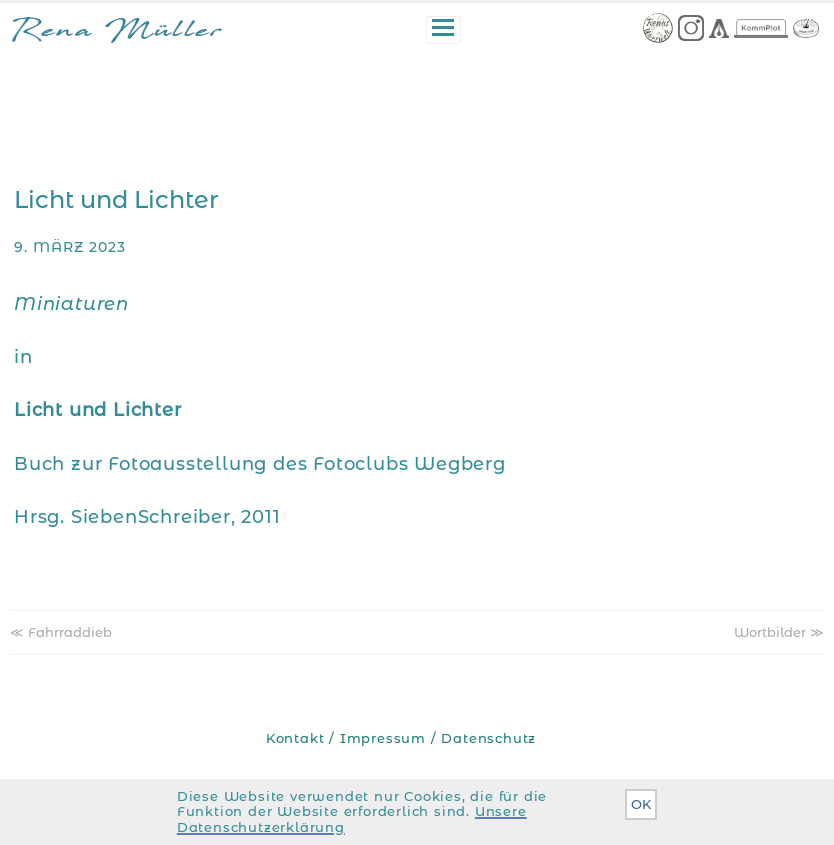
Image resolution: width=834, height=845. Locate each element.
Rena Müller (116, 33)
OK (641, 804)
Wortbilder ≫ (779, 632)
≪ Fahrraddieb (61, 632)
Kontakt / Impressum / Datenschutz (401, 738)
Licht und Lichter (116, 199)
